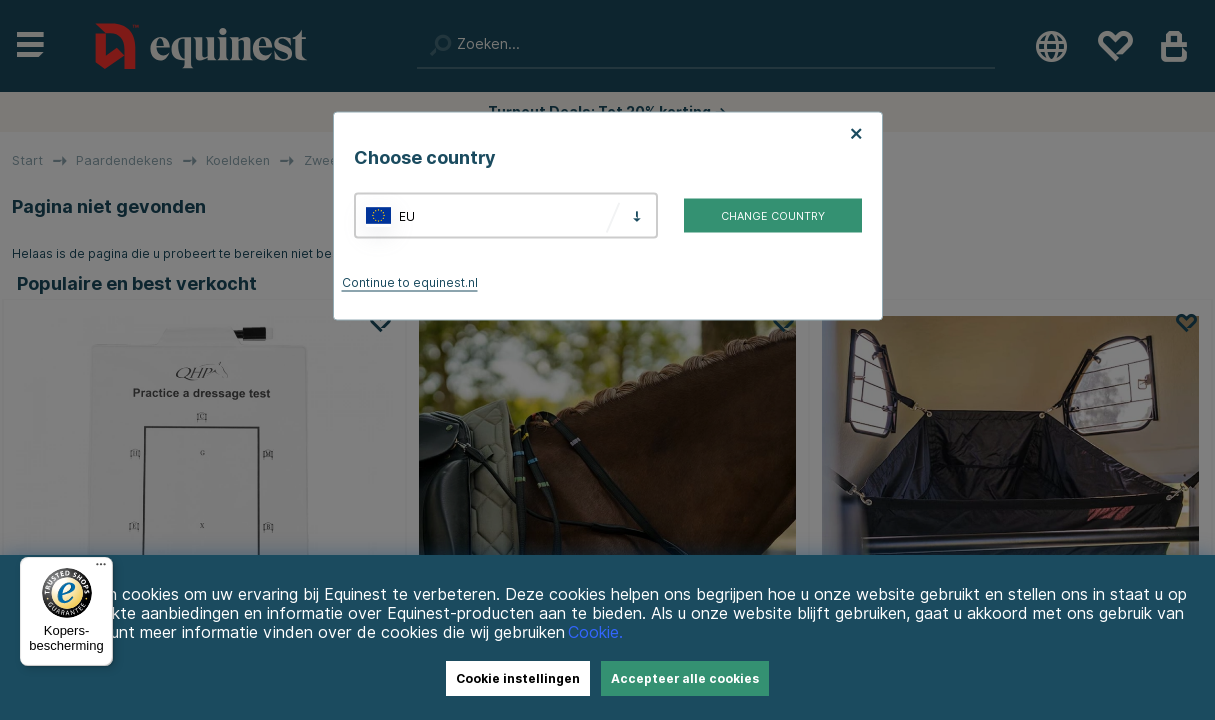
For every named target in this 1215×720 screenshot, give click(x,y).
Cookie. (595, 632)
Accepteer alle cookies (685, 678)
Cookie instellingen (518, 678)
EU (407, 215)
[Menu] (101, 569)
